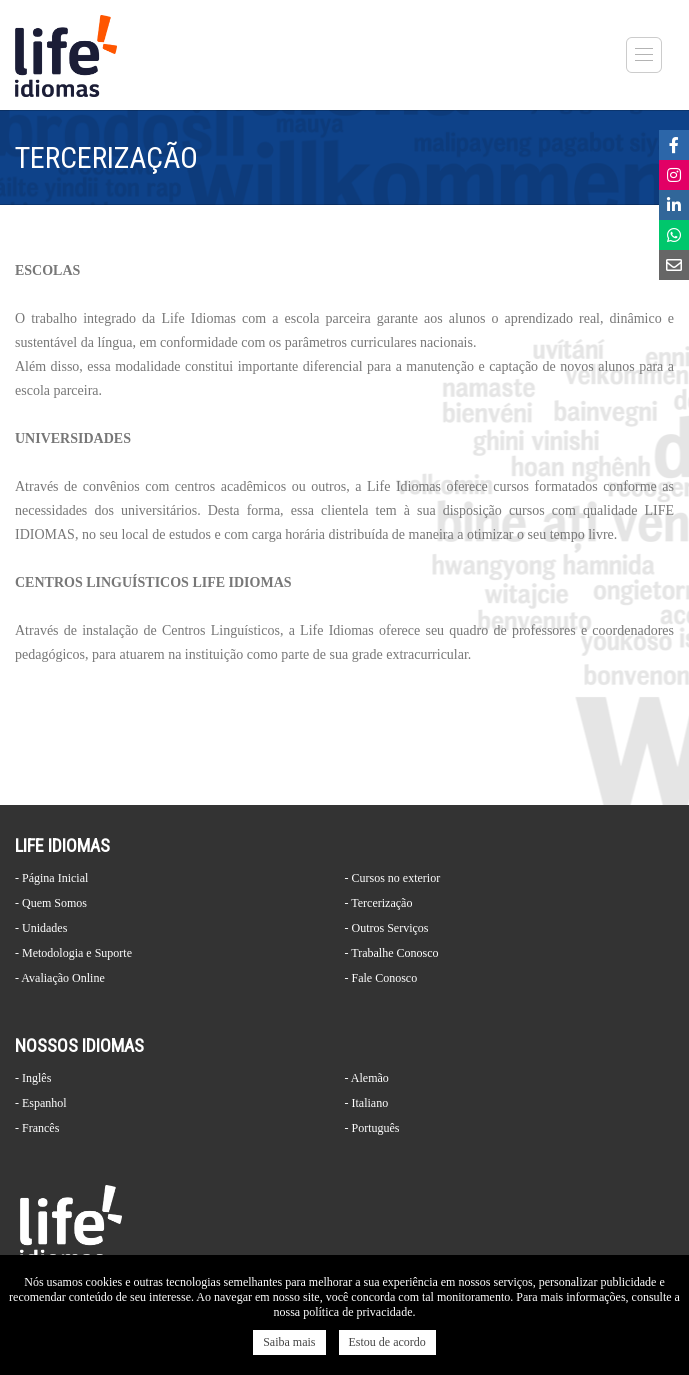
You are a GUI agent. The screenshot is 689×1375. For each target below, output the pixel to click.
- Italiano (367, 1103)
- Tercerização (379, 903)
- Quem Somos (51, 903)
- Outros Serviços (387, 928)
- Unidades (41, 928)
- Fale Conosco (381, 978)
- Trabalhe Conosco (392, 953)
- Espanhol (41, 1103)
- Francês (37, 1128)
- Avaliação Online (60, 978)
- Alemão (367, 1078)
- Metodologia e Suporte (73, 953)
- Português (372, 1128)
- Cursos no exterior (393, 878)
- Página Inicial (51, 878)
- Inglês (33, 1078)
